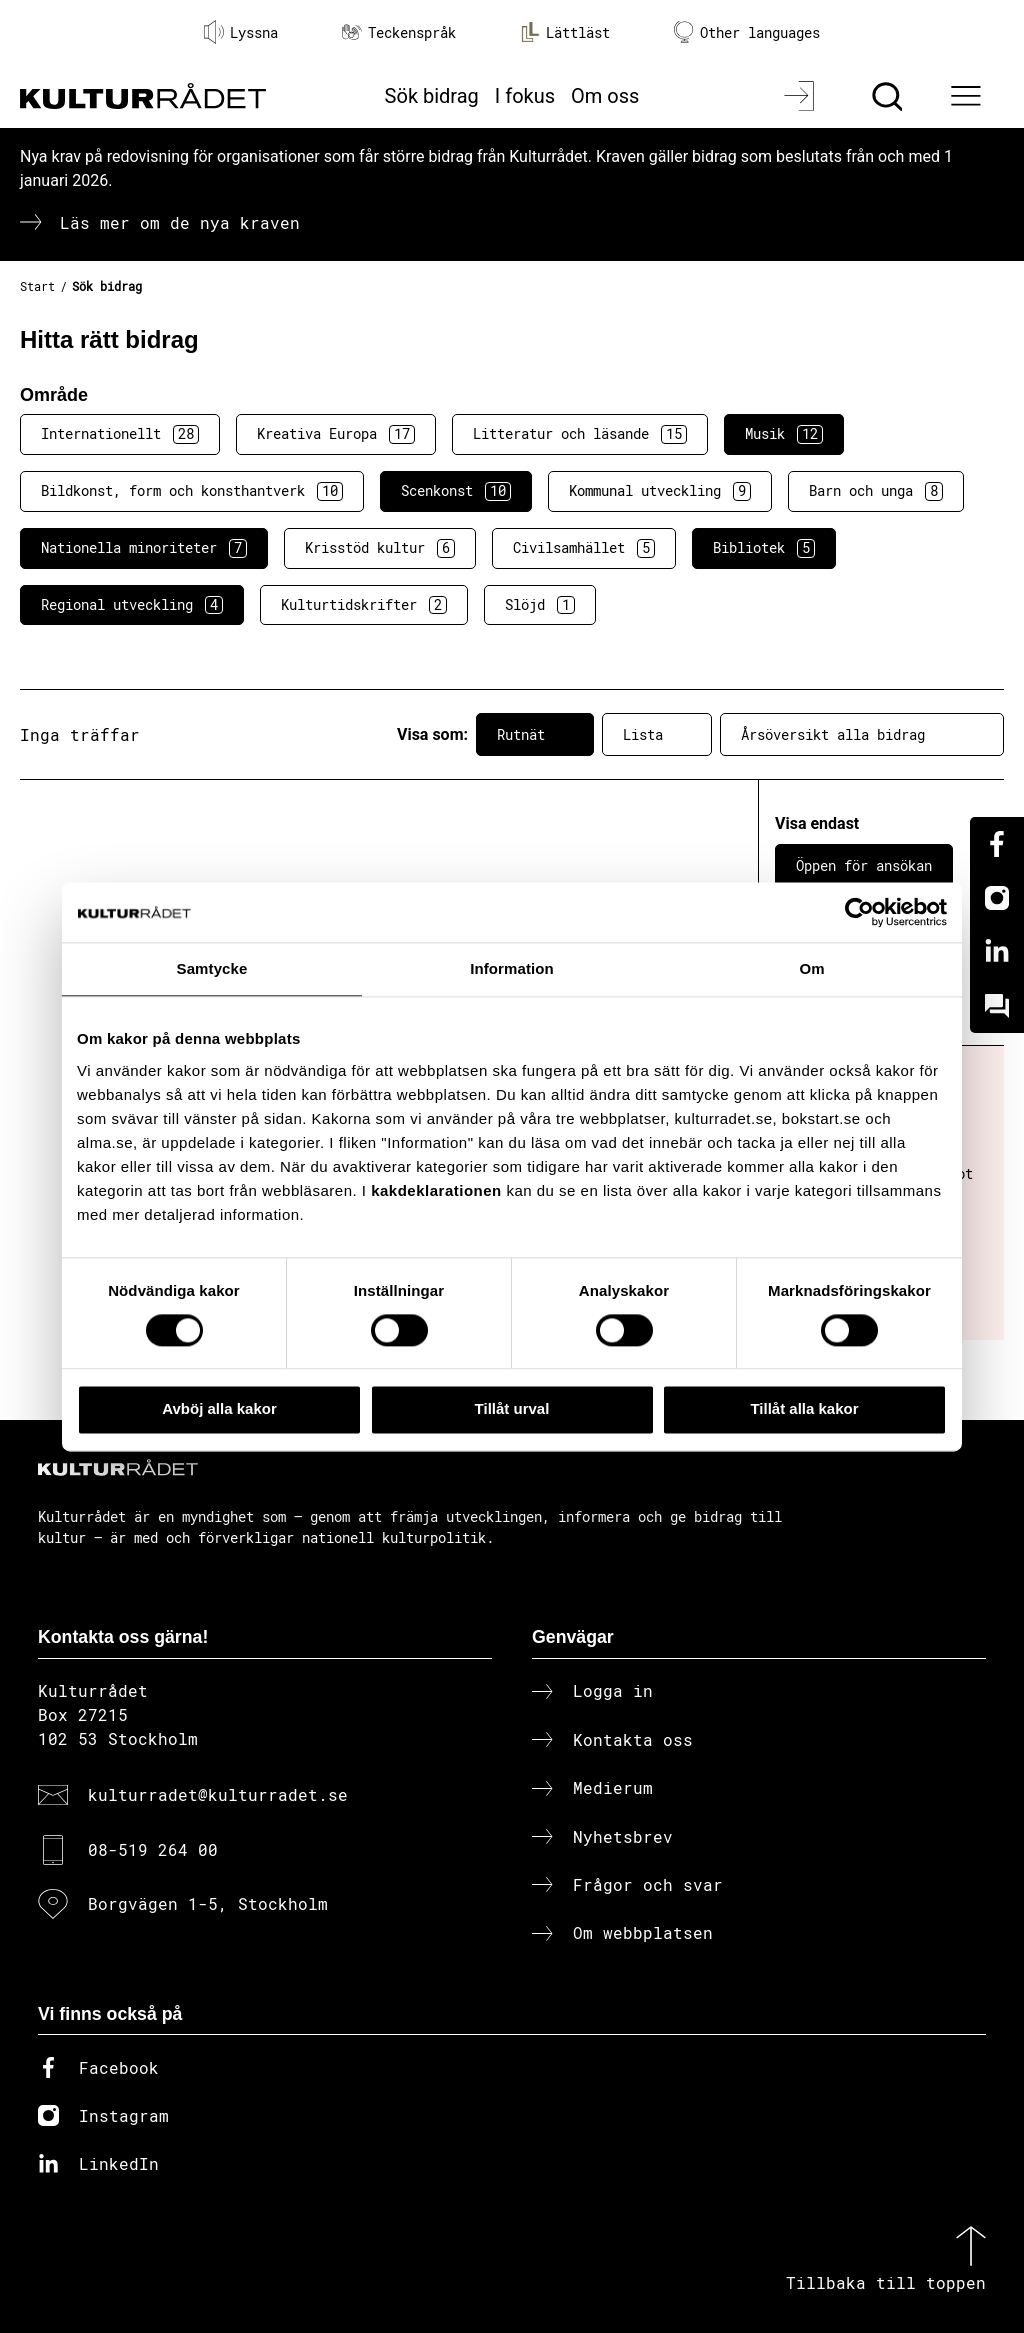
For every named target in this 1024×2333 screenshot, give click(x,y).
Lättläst (565, 32)
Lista (657, 735)
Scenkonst (456, 491)
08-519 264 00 (153, 1849)
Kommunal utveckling (660, 491)
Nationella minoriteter (144, 548)
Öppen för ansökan (864, 865)
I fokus (525, 96)
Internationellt (120, 434)
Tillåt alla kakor (804, 1409)
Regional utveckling (132, 605)
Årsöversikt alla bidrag (862, 735)
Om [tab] (811, 968)
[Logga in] (801, 96)
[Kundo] (997, 1006)
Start (37, 286)
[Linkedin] (997, 952)
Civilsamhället (584, 548)
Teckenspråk (399, 32)
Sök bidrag (432, 96)
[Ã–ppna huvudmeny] (969, 96)
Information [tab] (512, 968)
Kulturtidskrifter (364, 605)
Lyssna (241, 32)
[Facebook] (997, 844)
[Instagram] (997, 898)
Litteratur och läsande (580, 434)
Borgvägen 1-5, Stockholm (208, 1903)
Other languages (747, 32)
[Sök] (889, 96)
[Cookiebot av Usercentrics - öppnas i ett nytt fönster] (859, 912)
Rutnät (535, 735)
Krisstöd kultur (380, 548)
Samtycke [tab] (212, 968)
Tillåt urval (512, 1409)
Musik (784, 434)
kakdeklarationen (436, 1190)
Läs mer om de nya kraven (180, 222)
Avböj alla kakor (219, 1409)
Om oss (605, 96)
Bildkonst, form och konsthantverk (192, 491)
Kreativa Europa (336, 434)
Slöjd (540, 605)
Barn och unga (876, 491)
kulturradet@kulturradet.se (218, 1794)
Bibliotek (764, 548)
